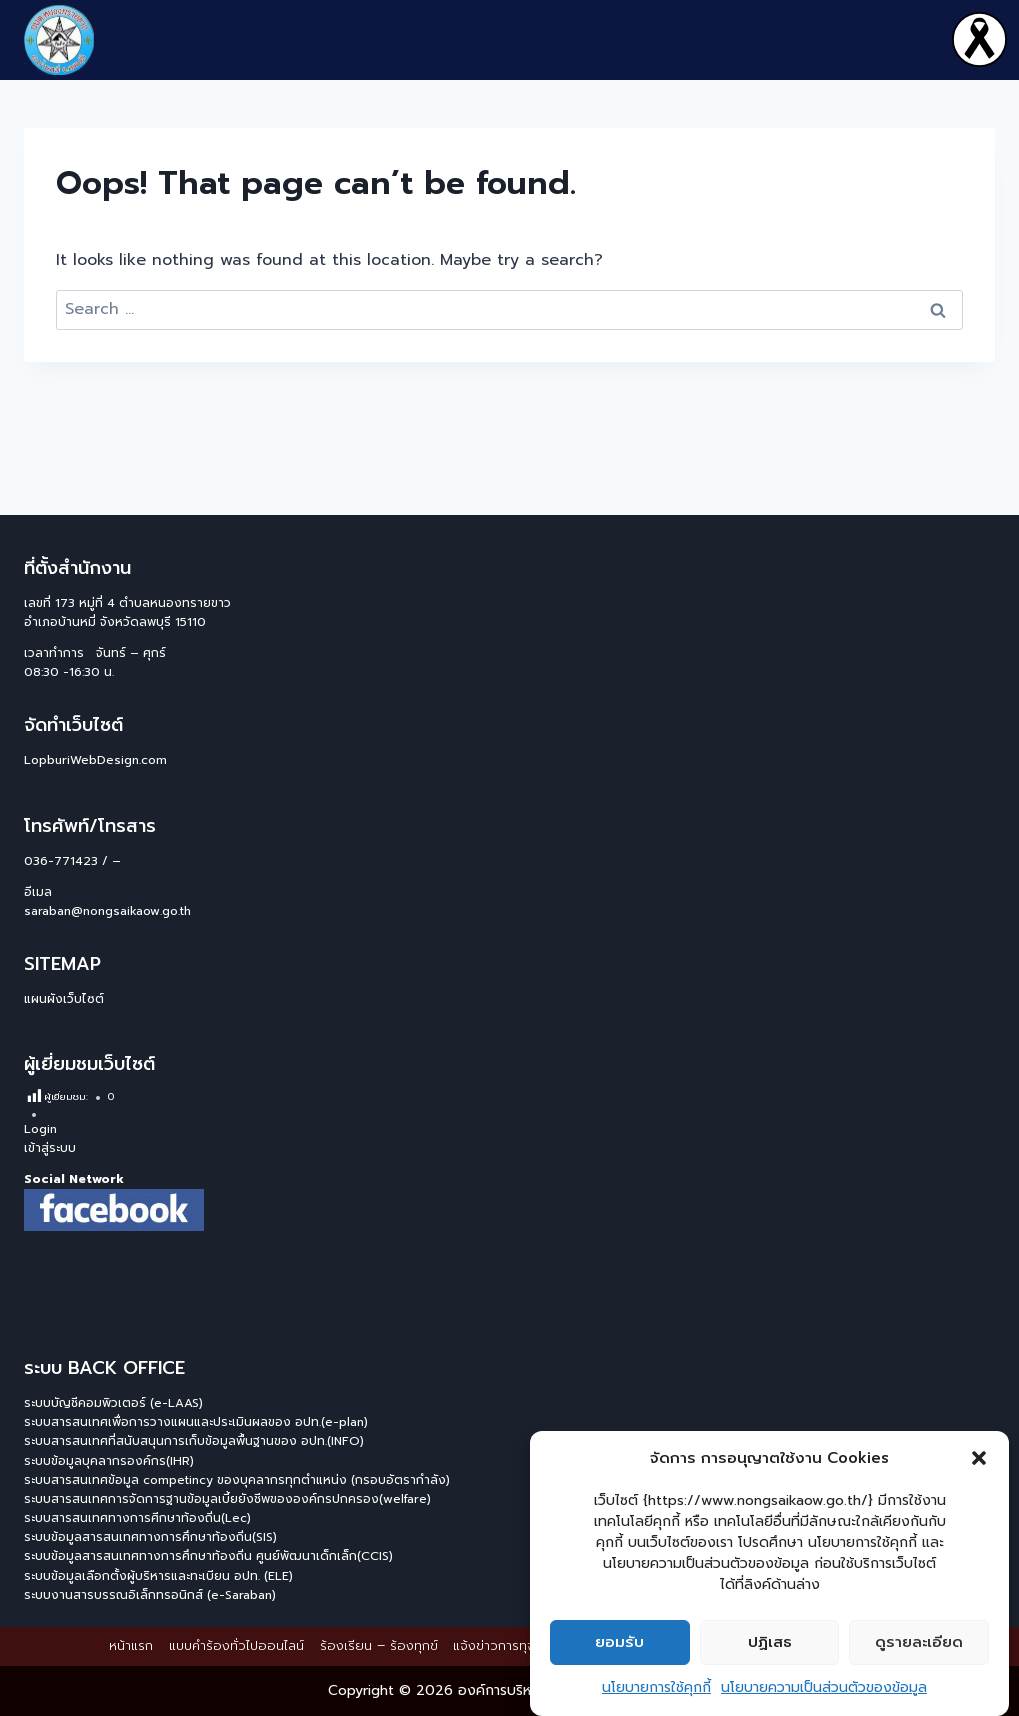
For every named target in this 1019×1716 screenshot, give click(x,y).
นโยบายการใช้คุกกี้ (656, 1687)
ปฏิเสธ (770, 1643)
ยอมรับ (619, 1643)
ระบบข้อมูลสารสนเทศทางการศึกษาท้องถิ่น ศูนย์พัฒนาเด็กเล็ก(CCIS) (208, 1556)
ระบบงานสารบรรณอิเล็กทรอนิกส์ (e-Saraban (148, 1595)
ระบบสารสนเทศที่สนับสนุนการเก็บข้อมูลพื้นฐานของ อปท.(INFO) (194, 1441)
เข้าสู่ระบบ (50, 1148)
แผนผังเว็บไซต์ (64, 999)
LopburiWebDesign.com (95, 760)
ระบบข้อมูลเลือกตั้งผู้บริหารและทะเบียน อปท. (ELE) (158, 1576)
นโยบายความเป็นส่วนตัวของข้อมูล (824, 1687)
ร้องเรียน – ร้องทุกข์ (379, 1645)
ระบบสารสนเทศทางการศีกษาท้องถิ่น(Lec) (137, 1518)
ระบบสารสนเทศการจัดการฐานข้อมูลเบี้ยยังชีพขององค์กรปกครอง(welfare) (227, 1499)
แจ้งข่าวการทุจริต (502, 1645)
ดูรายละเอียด (919, 1643)
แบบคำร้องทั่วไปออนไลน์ (236, 1645)
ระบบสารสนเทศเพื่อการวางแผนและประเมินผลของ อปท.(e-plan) (196, 1422)
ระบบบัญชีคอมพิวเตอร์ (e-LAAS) (113, 1403)
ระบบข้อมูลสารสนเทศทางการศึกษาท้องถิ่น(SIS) (150, 1537)
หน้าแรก (131, 1645)
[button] (979, 1458)
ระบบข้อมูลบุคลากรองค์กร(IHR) (109, 1461)
